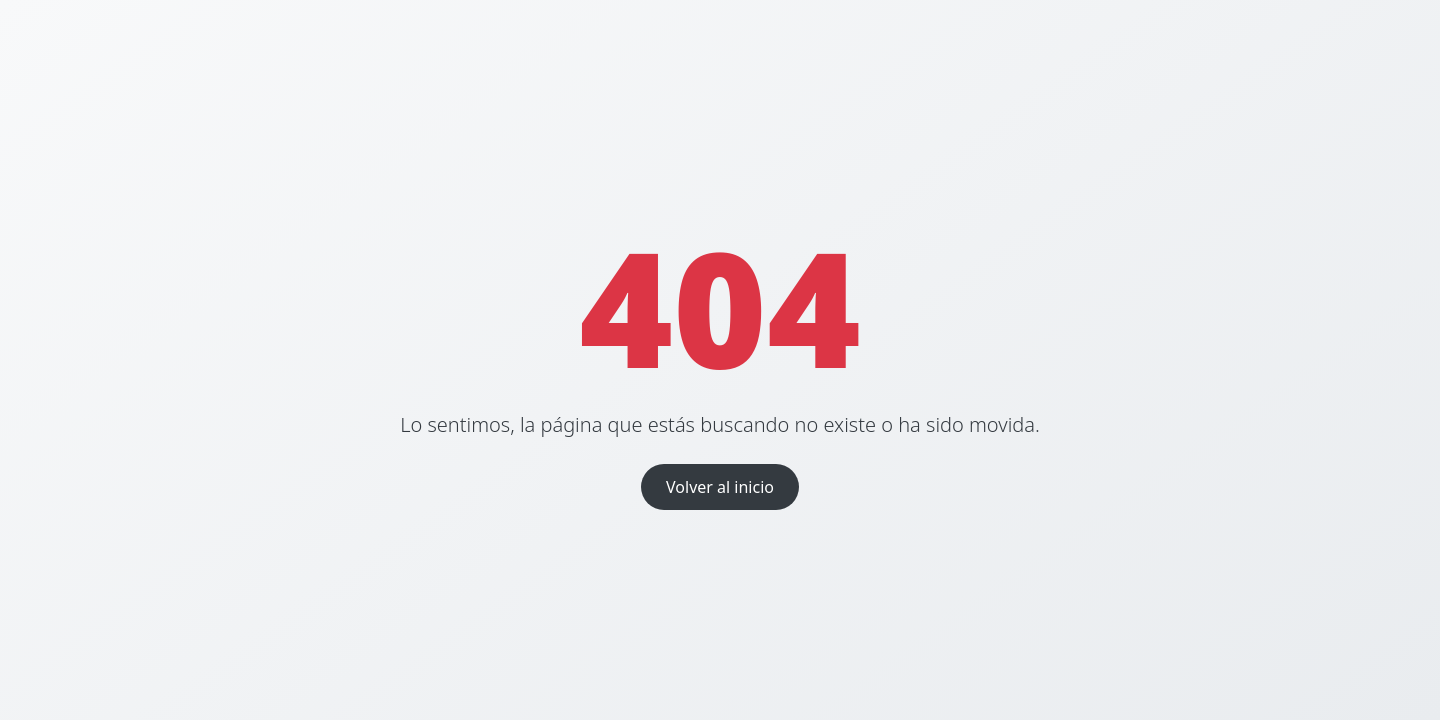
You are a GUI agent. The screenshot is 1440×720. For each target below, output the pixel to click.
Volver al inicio (720, 487)
